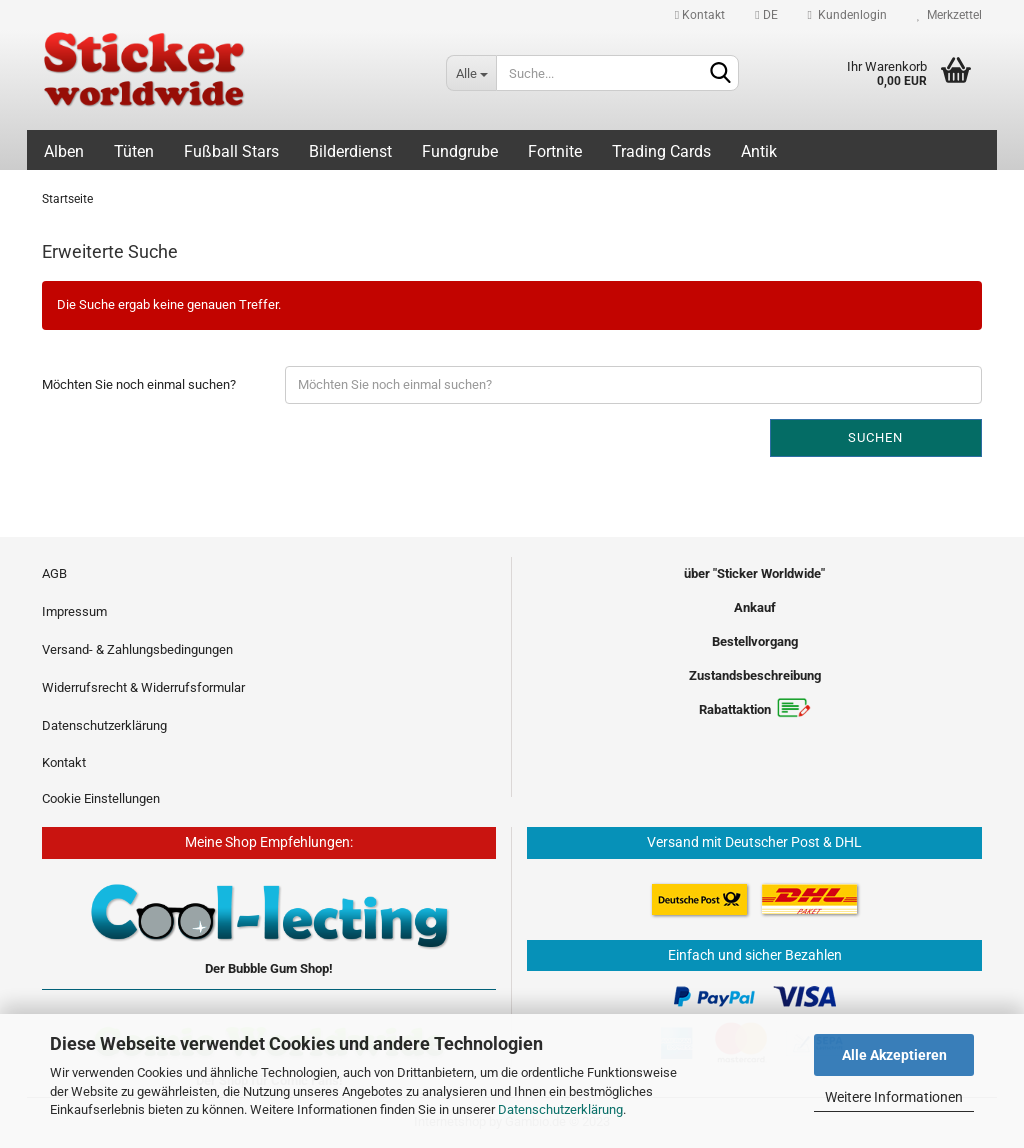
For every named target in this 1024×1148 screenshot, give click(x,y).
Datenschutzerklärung (560, 1109)
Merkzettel (949, 15)
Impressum (74, 611)
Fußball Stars (231, 151)
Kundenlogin (847, 15)
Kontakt (700, 15)
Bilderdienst (350, 151)
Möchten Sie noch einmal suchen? (139, 384)
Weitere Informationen (894, 1097)
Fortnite (555, 151)
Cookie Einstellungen (101, 798)
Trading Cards (661, 151)
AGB (54, 573)
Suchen (875, 437)
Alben (64, 151)
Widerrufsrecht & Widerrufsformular (143, 687)
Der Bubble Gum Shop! (269, 968)
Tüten (134, 151)
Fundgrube (460, 151)
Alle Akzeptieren (894, 1055)
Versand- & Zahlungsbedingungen (137, 649)
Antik (759, 151)
